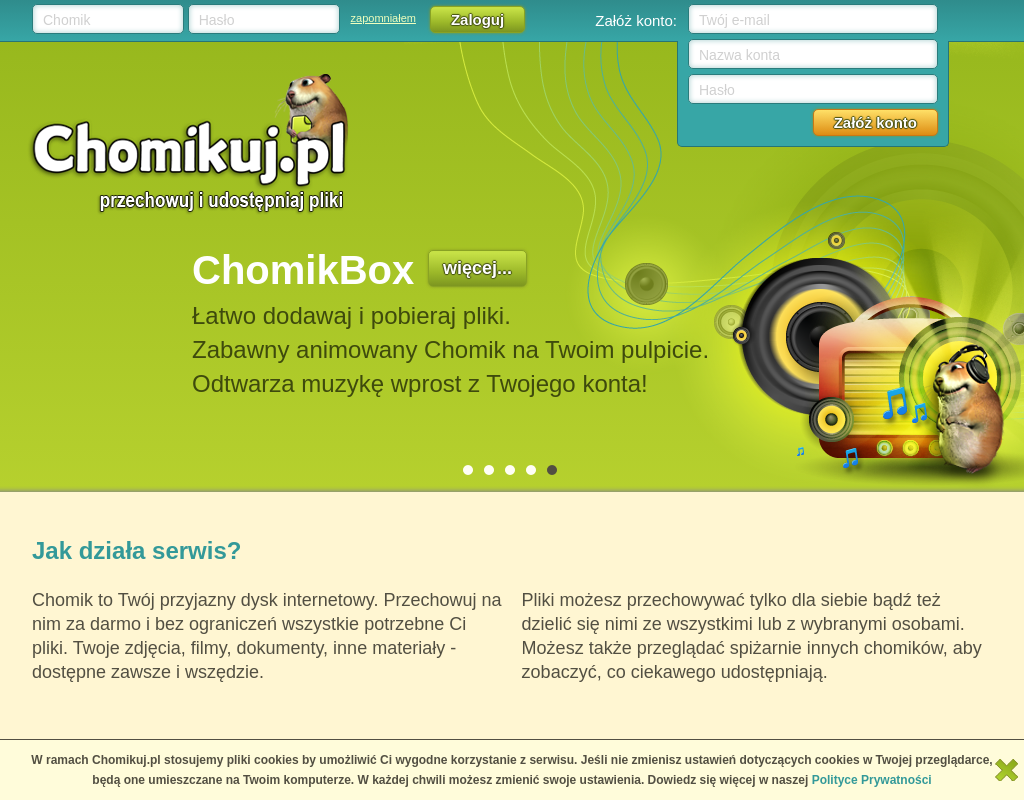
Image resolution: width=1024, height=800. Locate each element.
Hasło (217, 20)
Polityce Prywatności (872, 780)
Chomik (66, 20)
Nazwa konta (739, 55)
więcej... (477, 268)
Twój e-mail (734, 20)
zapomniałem (383, 18)
